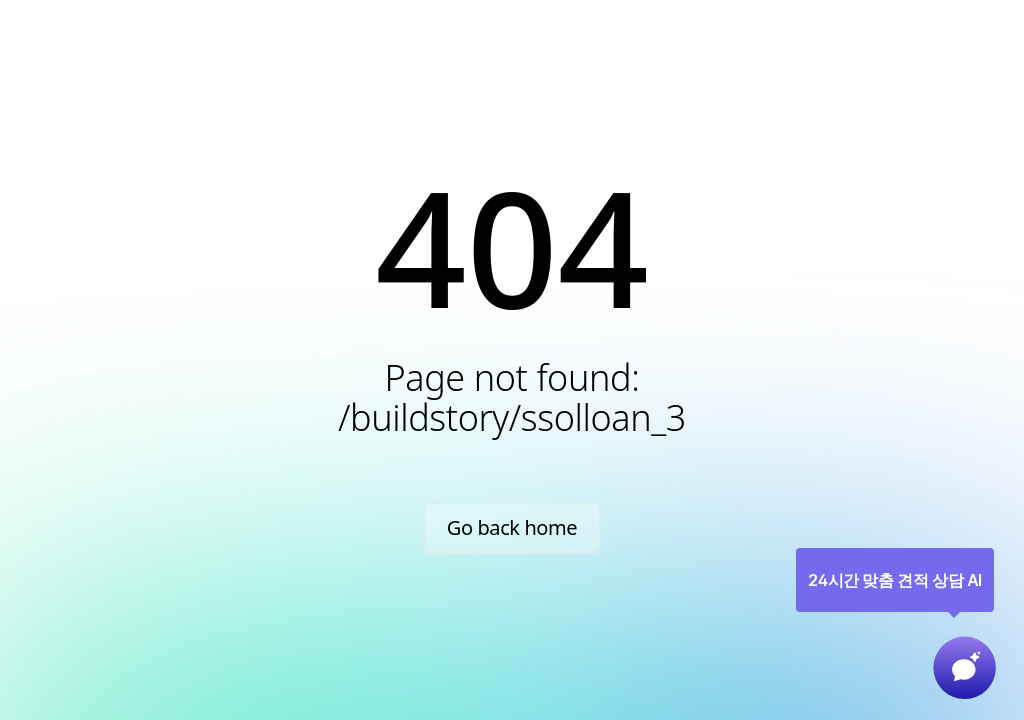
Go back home (512, 527)
